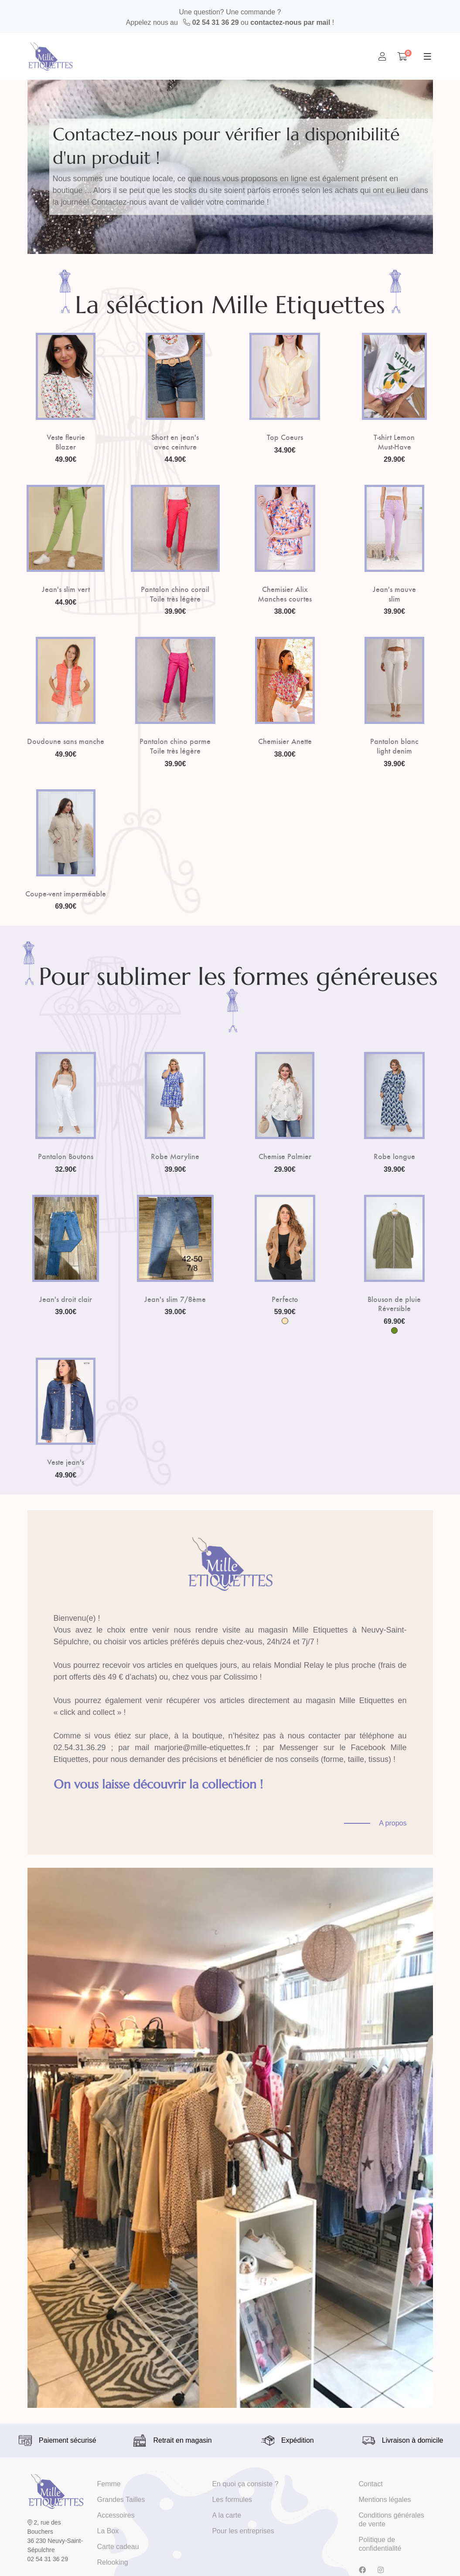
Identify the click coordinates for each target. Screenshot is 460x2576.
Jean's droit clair (65, 1299)
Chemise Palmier (285, 1156)
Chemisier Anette (285, 741)
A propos (392, 1823)
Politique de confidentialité (380, 2544)
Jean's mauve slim (394, 593)
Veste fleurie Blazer (66, 441)
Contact (371, 2484)
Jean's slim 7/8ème (175, 1299)
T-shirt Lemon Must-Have (394, 441)
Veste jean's (65, 1462)
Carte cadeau (118, 2546)
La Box (108, 2531)
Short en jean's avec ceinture (175, 441)
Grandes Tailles (121, 2499)
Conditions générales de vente (391, 2520)
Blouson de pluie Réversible (394, 1303)
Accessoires (116, 2515)
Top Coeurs (285, 437)
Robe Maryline (175, 1156)
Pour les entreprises (243, 2531)
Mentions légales (385, 2499)
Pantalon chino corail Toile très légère (175, 593)
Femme (109, 2484)
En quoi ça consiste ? (245, 2484)
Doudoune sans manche (65, 741)
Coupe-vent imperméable (65, 893)
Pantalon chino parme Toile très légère (175, 745)
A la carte (226, 2515)
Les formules (232, 2499)
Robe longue (394, 1156)
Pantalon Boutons (65, 1156)
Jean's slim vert (66, 589)
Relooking (112, 2562)
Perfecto (285, 1299)
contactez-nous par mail (290, 22)
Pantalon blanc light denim (394, 745)
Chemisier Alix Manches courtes (285, 593)
